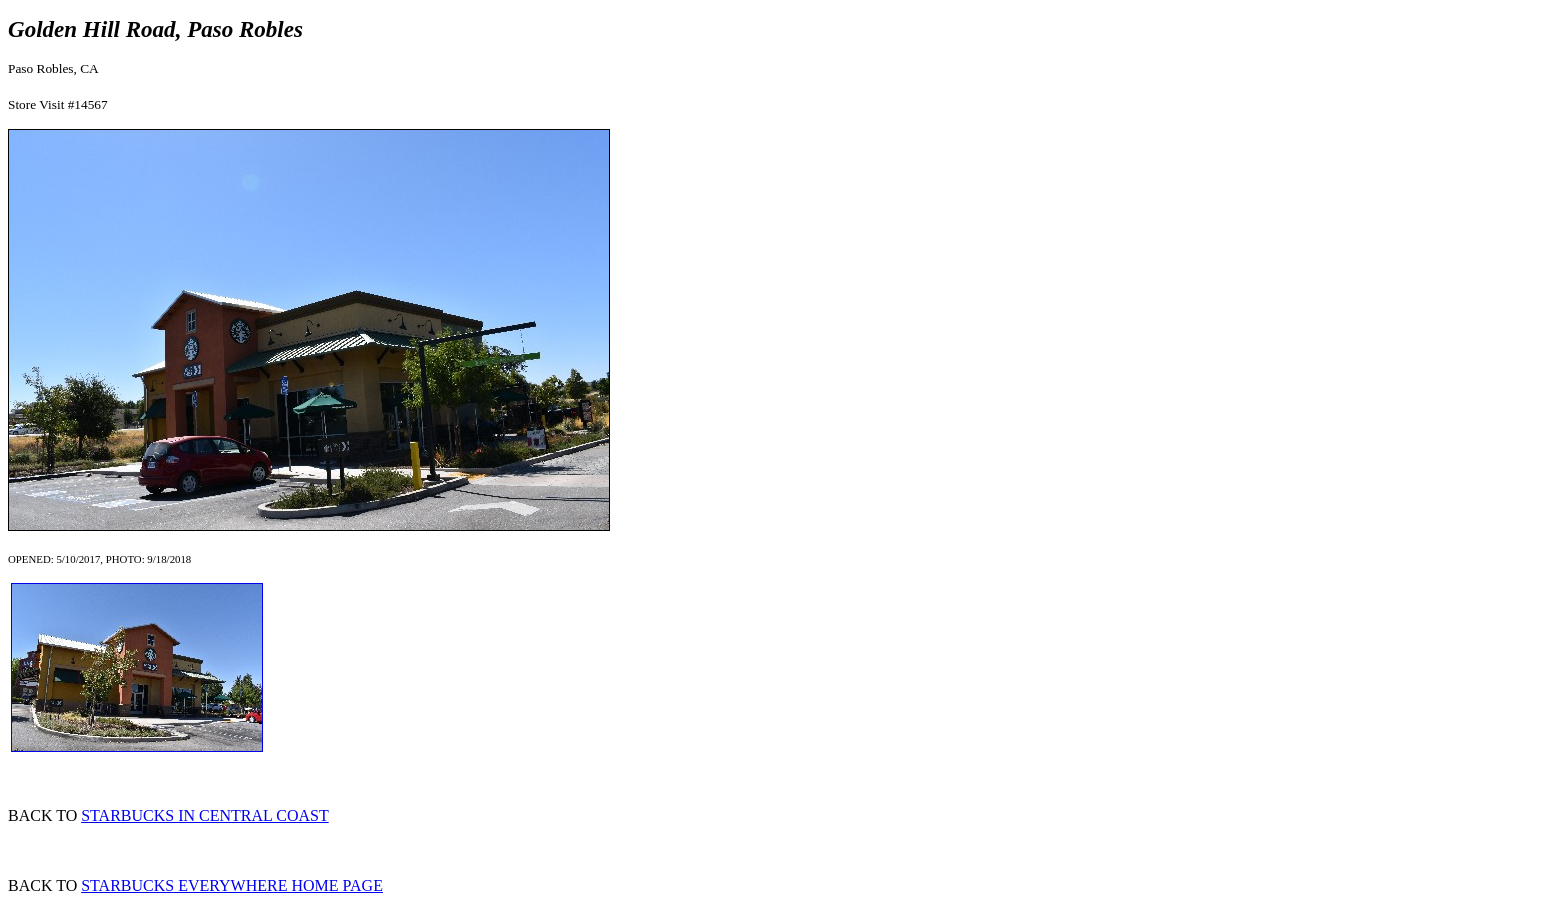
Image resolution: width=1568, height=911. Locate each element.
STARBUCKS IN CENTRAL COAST (204, 815)
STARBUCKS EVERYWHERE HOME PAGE (232, 885)
